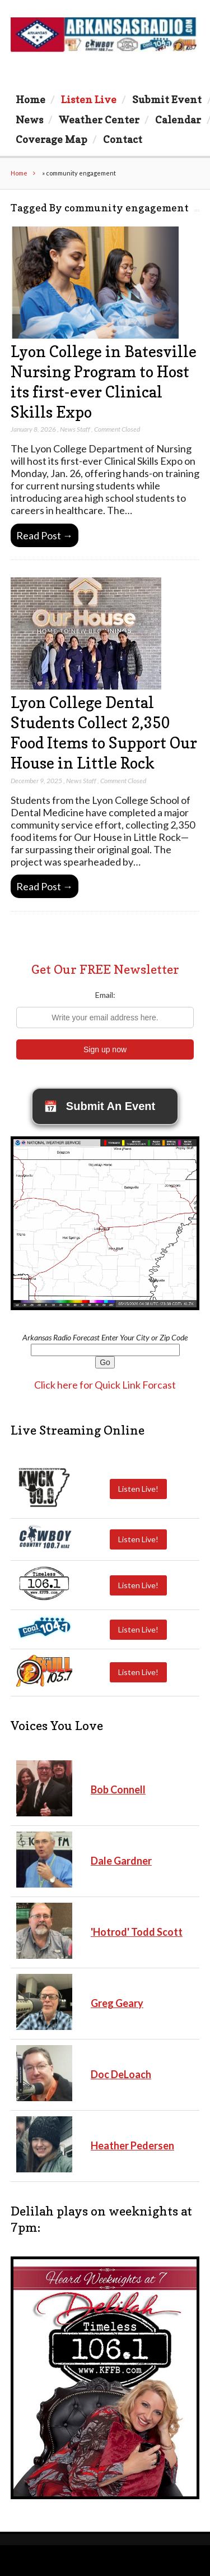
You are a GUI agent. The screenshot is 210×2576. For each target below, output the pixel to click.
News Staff (75, 429)
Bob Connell (118, 1789)
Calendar (178, 119)
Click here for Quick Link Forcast (105, 1385)
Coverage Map (51, 139)
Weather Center (99, 119)
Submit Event (167, 99)
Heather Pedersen (132, 2145)
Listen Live (88, 99)
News (29, 119)
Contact (122, 139)
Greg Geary (117, 2003)
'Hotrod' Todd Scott (137, 1932)
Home (30, 99)
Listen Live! (138, 1488)
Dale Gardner (121, 1860)
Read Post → (44, 535)
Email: (105, 995)
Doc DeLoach (121, 2074)
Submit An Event (99, 1106)
